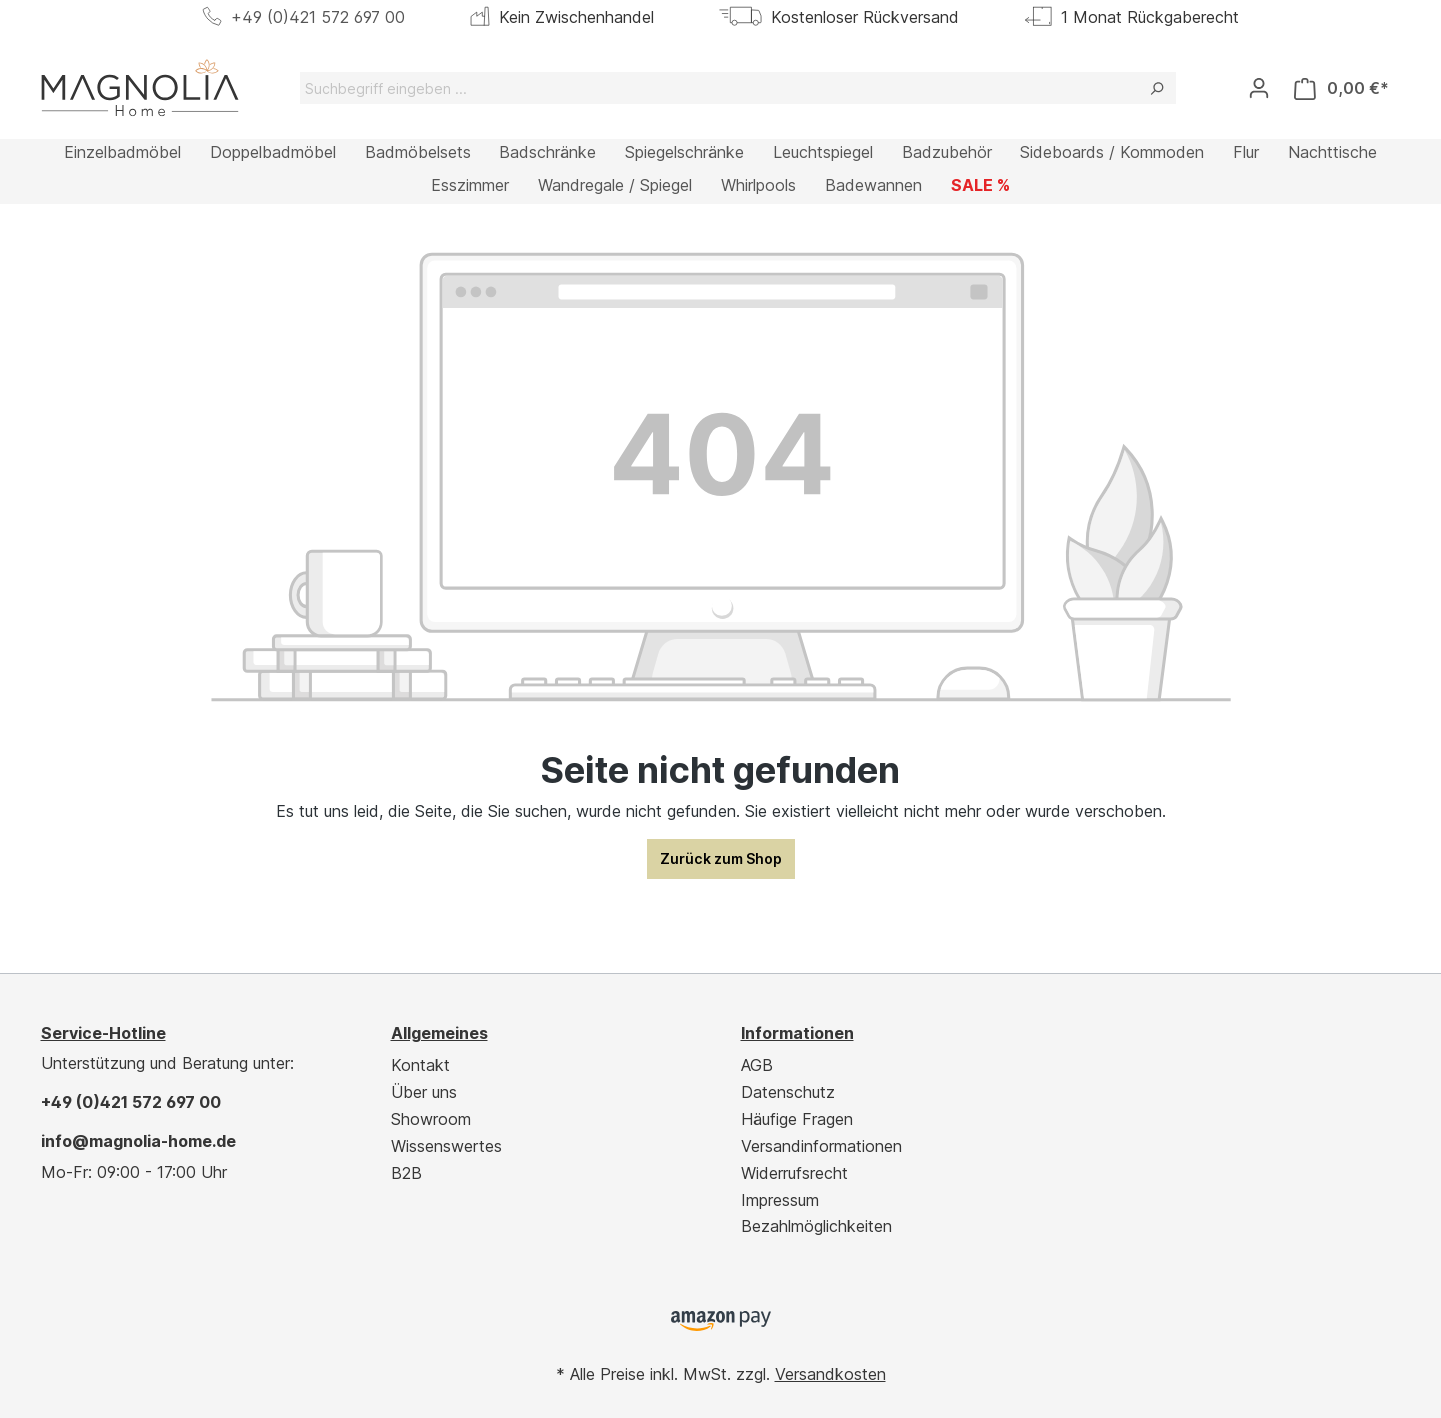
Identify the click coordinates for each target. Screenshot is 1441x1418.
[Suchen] (1156, 88)
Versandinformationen (821, 1146)
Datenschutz (788, 1092)
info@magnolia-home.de (138, 1141)
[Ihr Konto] (1259, 88)
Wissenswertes (446, 1146)
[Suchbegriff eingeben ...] (719, 88)
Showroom (431, 1119)
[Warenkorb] (1341, 88)
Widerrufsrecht (794, 1173)
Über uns (424, 1092)
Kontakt (420, 1065)
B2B (406, 1173)
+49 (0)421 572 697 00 (318, 17)
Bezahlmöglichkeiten (816, 1226)
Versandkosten (830, 1374)
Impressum (780, 1200)
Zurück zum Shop (721, 858)
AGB (757, 1065)
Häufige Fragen (797, 1119)
